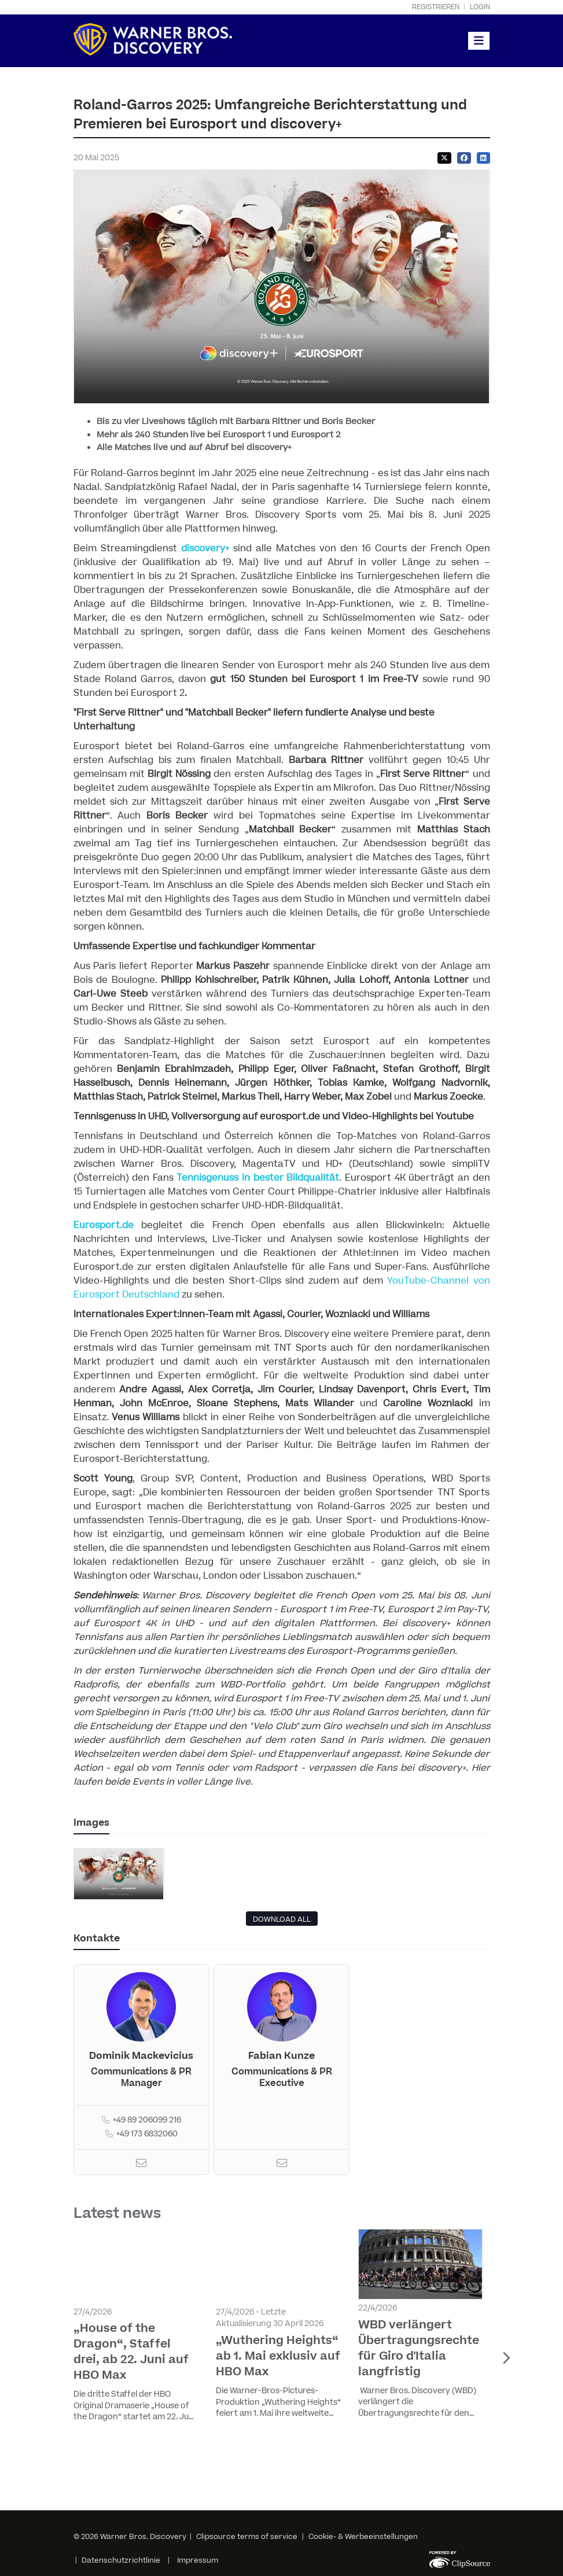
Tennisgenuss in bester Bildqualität (257, 1177)
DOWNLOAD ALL (282, 1919)
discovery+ (205, 548)
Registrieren (435, 7)
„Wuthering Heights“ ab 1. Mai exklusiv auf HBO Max (278, 2356)
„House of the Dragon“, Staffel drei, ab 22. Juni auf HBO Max (131, 2351)
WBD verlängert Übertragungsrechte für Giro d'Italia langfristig (418, 2348)
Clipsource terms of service (247, 2536)
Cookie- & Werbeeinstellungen (363, 2536)
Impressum (197, 2560)
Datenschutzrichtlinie (121, 2560)
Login (480, 7)
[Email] (141, 2164)
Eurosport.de (103, 1225)
